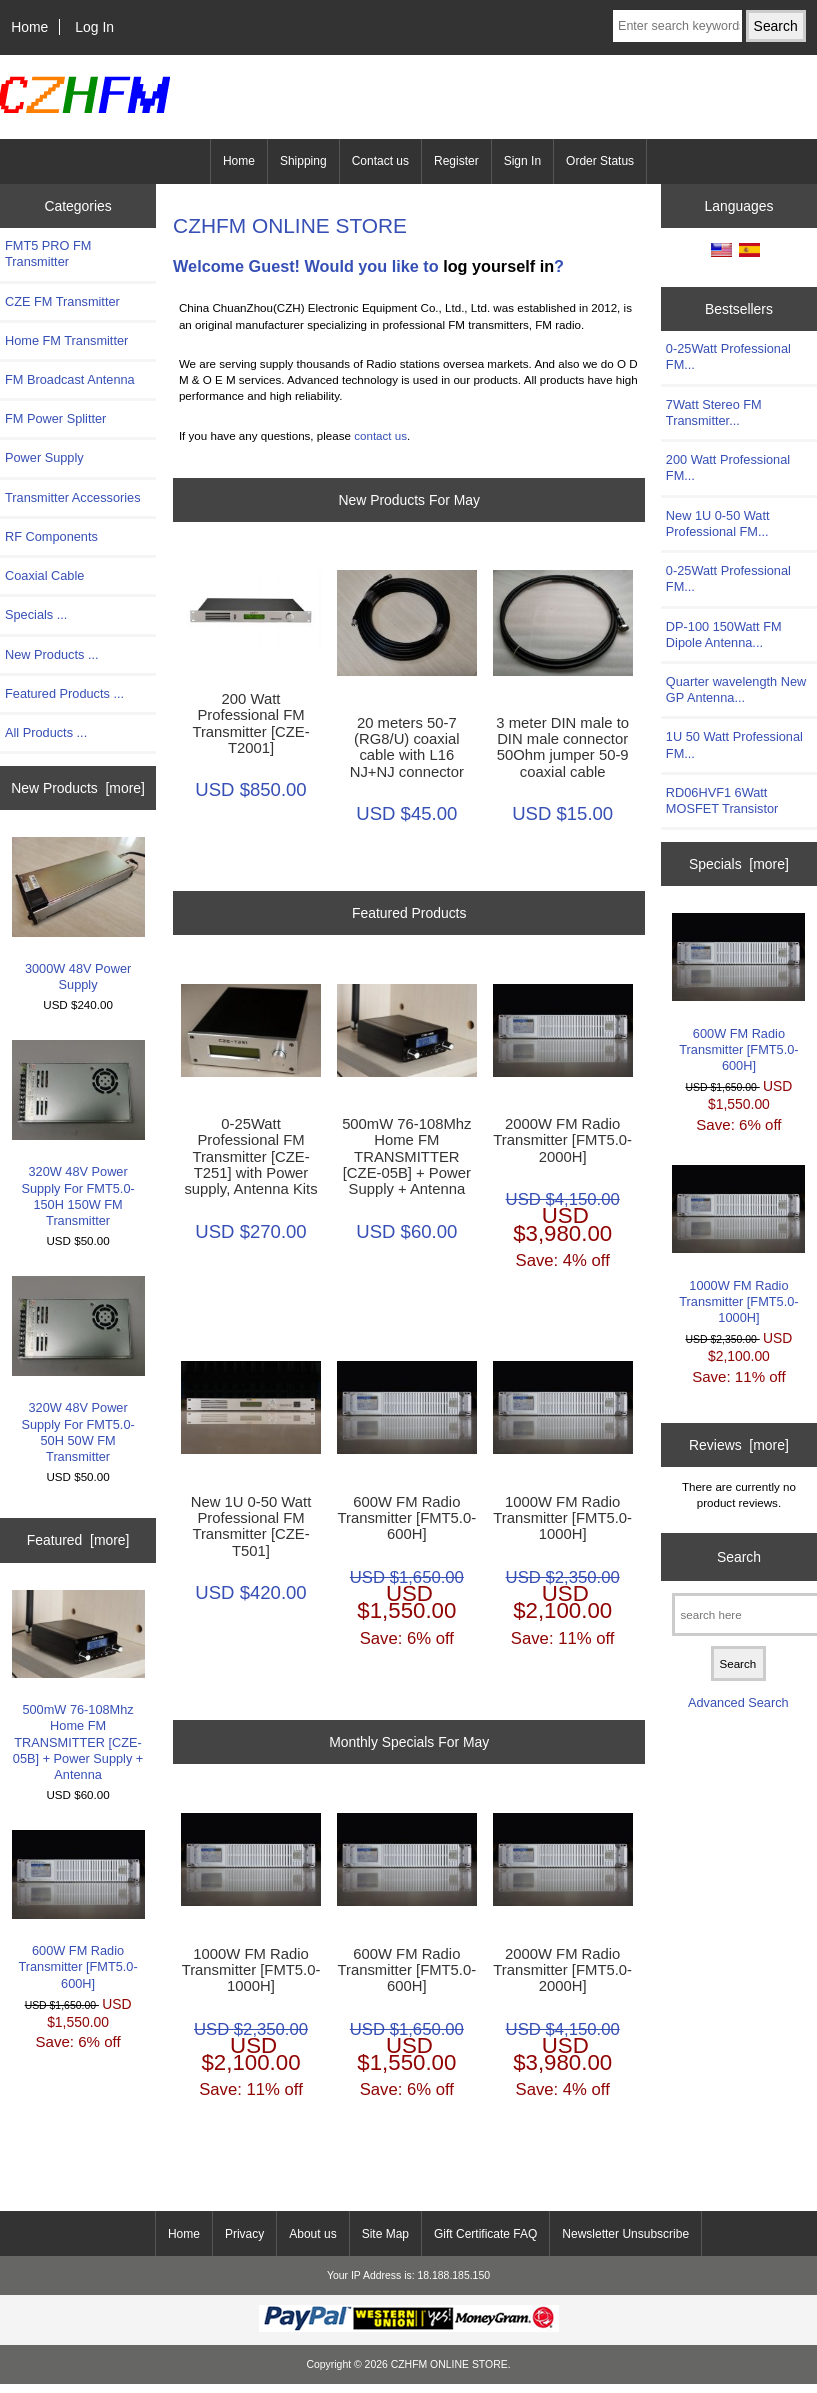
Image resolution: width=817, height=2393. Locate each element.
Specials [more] (739, 864)
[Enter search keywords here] (677, 26)
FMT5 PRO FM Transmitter (48, 253)
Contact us (380, 161)
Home (29, 27)
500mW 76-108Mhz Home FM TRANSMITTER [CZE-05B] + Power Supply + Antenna (78, 1686)
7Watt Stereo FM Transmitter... (714, 412)
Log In (94, 27)
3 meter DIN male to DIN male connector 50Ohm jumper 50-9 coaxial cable (562, 747)
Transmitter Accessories (73, 497)
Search (739, 1557)
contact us (380, 435)
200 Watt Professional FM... (728, 467)
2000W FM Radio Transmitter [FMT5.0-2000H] (562, 1140)
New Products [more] (78, 788)
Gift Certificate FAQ (485, 2234)
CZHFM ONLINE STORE (449, 2364)
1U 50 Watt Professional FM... (734, 744)
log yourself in (498, 266)
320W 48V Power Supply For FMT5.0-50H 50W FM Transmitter (78, 1370)
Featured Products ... (64, 693)
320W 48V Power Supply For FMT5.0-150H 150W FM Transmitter (78, 1134)
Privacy (244, 2234)
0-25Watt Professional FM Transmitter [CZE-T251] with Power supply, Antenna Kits (250, 1156)
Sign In (522, 161)
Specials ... (36, 614)
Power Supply (44, 457)
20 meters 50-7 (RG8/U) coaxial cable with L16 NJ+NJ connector (407, 747)
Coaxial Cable (44, 575)
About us (312, 2234)
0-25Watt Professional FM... (728, 356)
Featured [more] (78, 1540)
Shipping (303, 161)
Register (456, 161)
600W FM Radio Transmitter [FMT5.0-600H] (78, 1910)
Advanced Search (738, 1702)
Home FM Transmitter (66, 340)
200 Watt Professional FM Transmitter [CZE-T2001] (250, 723)
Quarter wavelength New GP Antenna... (736, 689)
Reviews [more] (739, 1445)
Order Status (600, 161)
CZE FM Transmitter (62, 301)
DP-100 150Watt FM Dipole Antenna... (724, 634)
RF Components (51, 536)
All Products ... (46, 732)
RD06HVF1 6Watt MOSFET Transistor (722, 800)
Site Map (385, 2234)
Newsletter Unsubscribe (625, 2234)
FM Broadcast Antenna (70, 379)
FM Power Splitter (55, 418)
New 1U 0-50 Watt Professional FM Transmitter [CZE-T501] (251, 1526)
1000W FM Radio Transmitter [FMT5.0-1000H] (562, 1518)
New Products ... (52, 654)
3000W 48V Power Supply (78, 914)
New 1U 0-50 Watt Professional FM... (718, 523)
